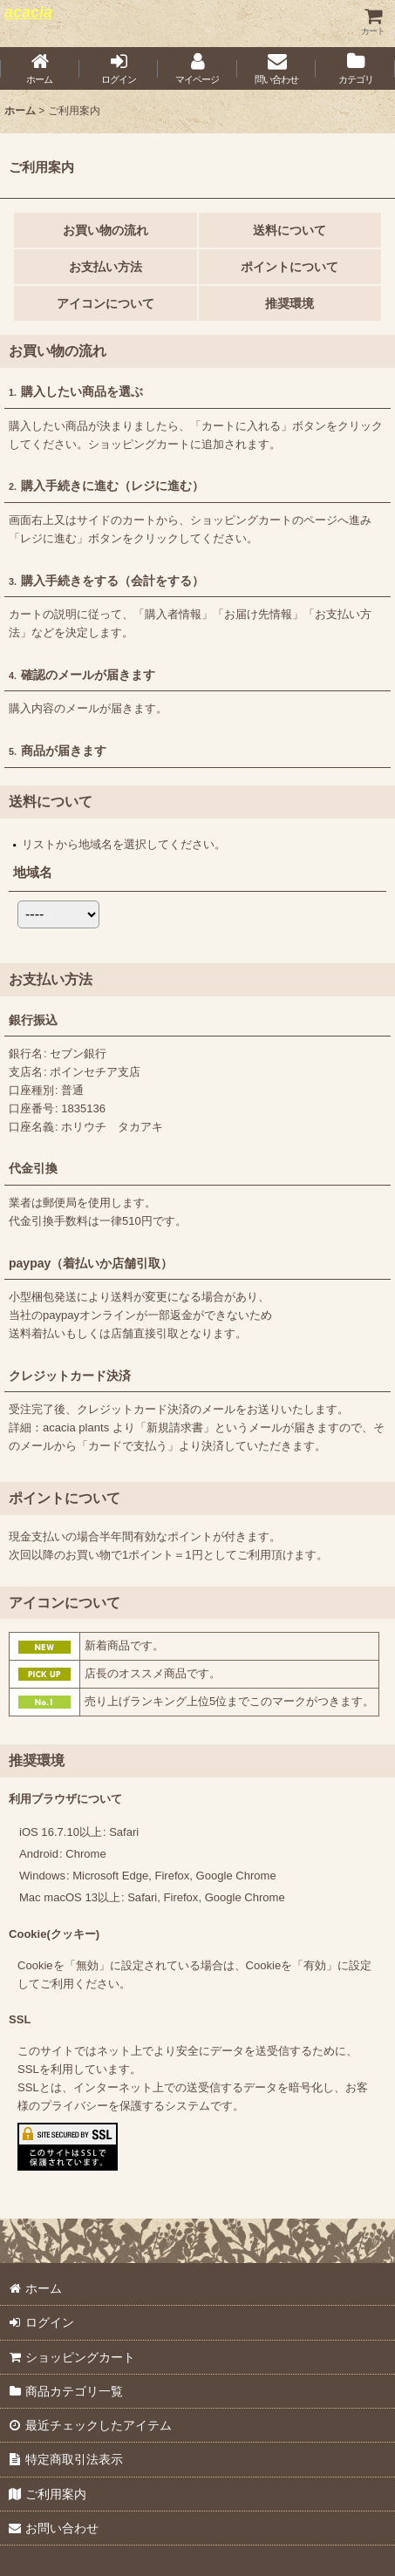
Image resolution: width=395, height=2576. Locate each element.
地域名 (32, 872)
